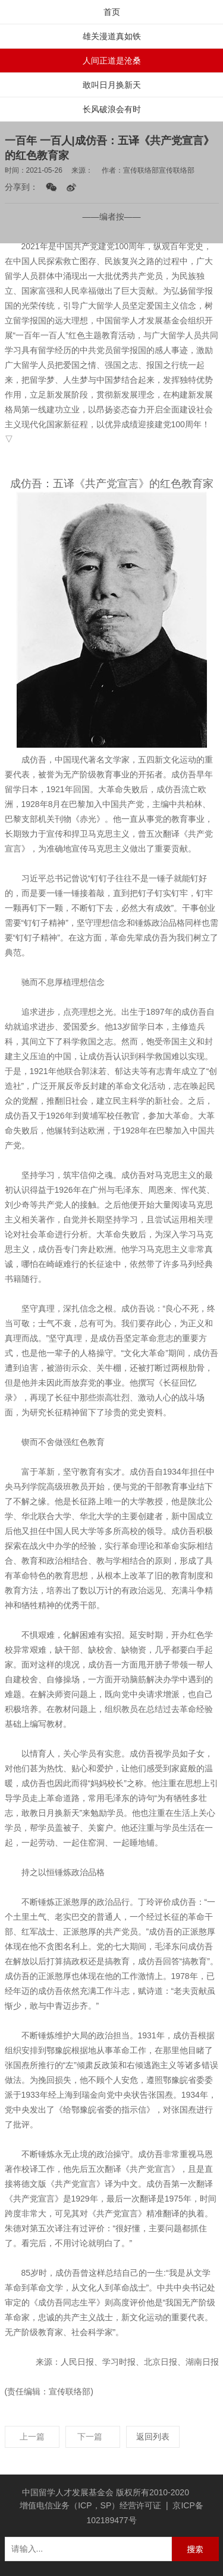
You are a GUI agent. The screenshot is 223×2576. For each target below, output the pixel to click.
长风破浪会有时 (112, 109)
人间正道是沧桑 (112, 60)
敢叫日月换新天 (112, 85)
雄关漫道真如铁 (112, 36)
